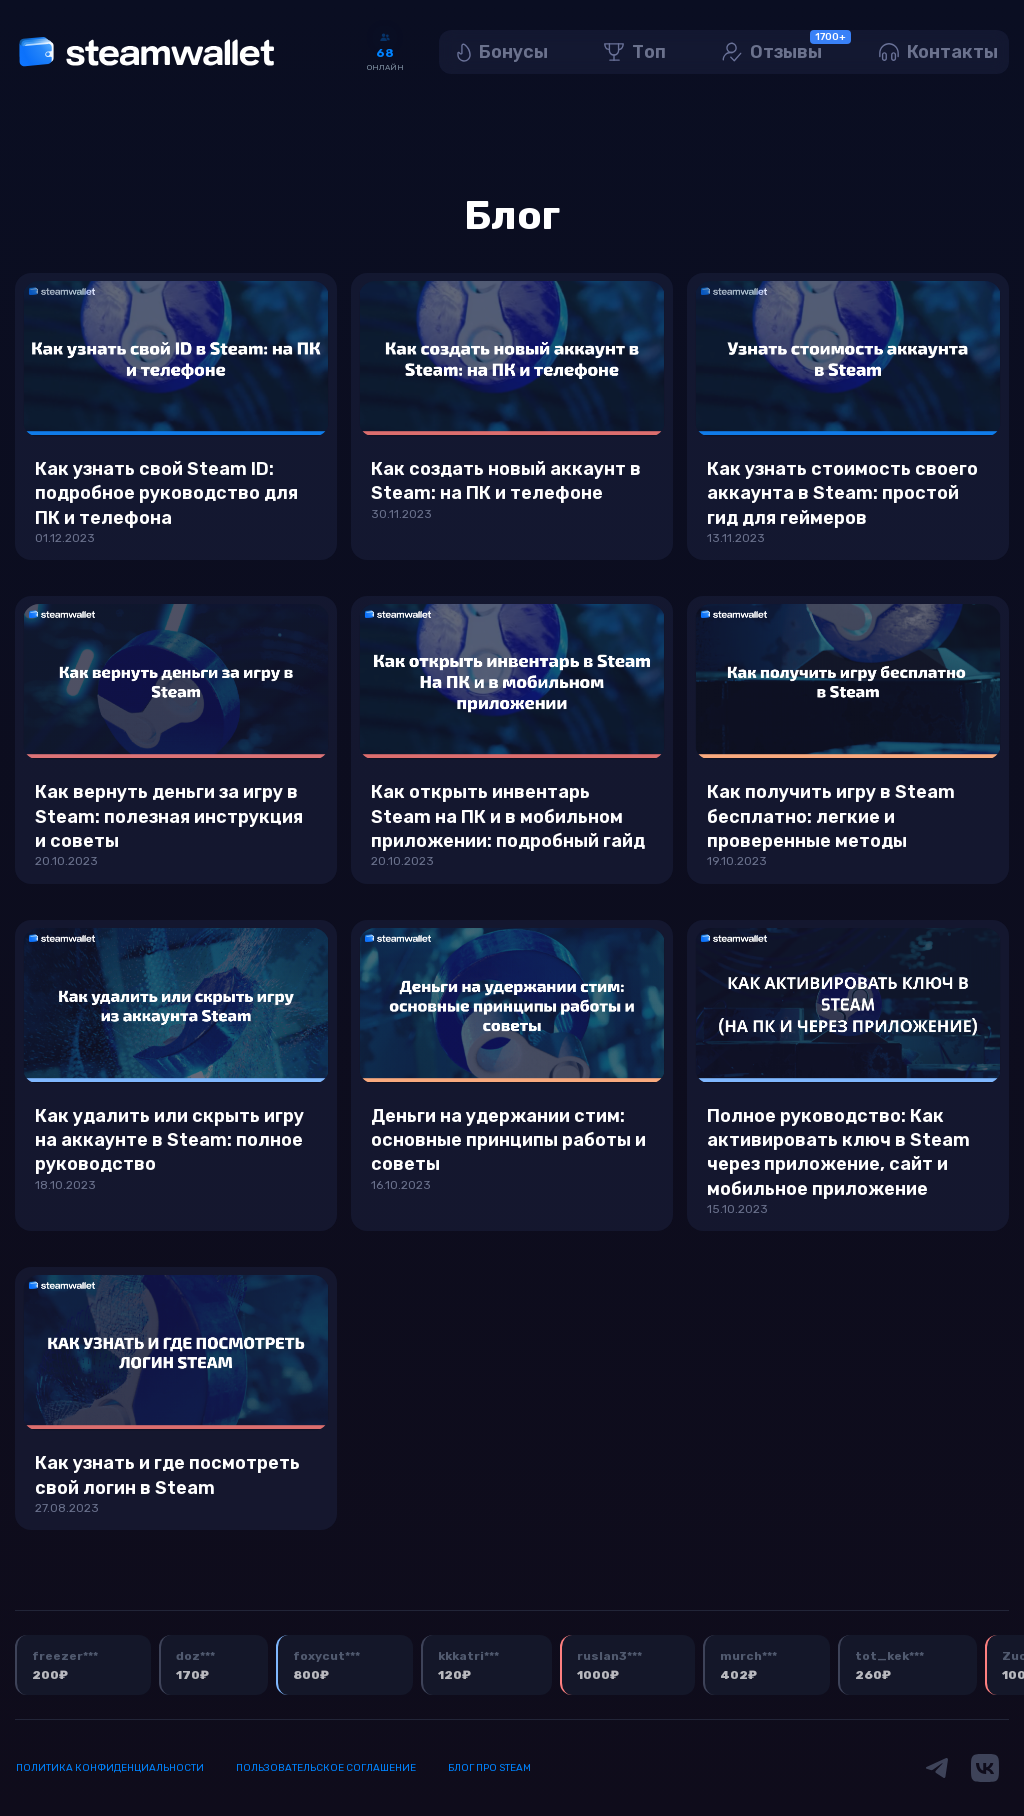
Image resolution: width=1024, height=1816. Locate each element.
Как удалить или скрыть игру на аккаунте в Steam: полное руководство (169, 1140)
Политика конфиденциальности (110, 1768)
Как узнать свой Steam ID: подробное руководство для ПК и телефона (166, 493)
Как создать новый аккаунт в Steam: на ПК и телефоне (506, 481)
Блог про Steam (489, 1768)
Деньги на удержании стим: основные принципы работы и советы (508, 1140)
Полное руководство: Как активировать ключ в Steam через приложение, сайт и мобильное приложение (838, 1152)
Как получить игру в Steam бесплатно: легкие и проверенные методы (831, 816)
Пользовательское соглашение (326, 1768)
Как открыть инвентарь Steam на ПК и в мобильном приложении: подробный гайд (508, 816)
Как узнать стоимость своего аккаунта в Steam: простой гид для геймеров (842, 493)
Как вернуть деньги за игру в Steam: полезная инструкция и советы (169, 816)
